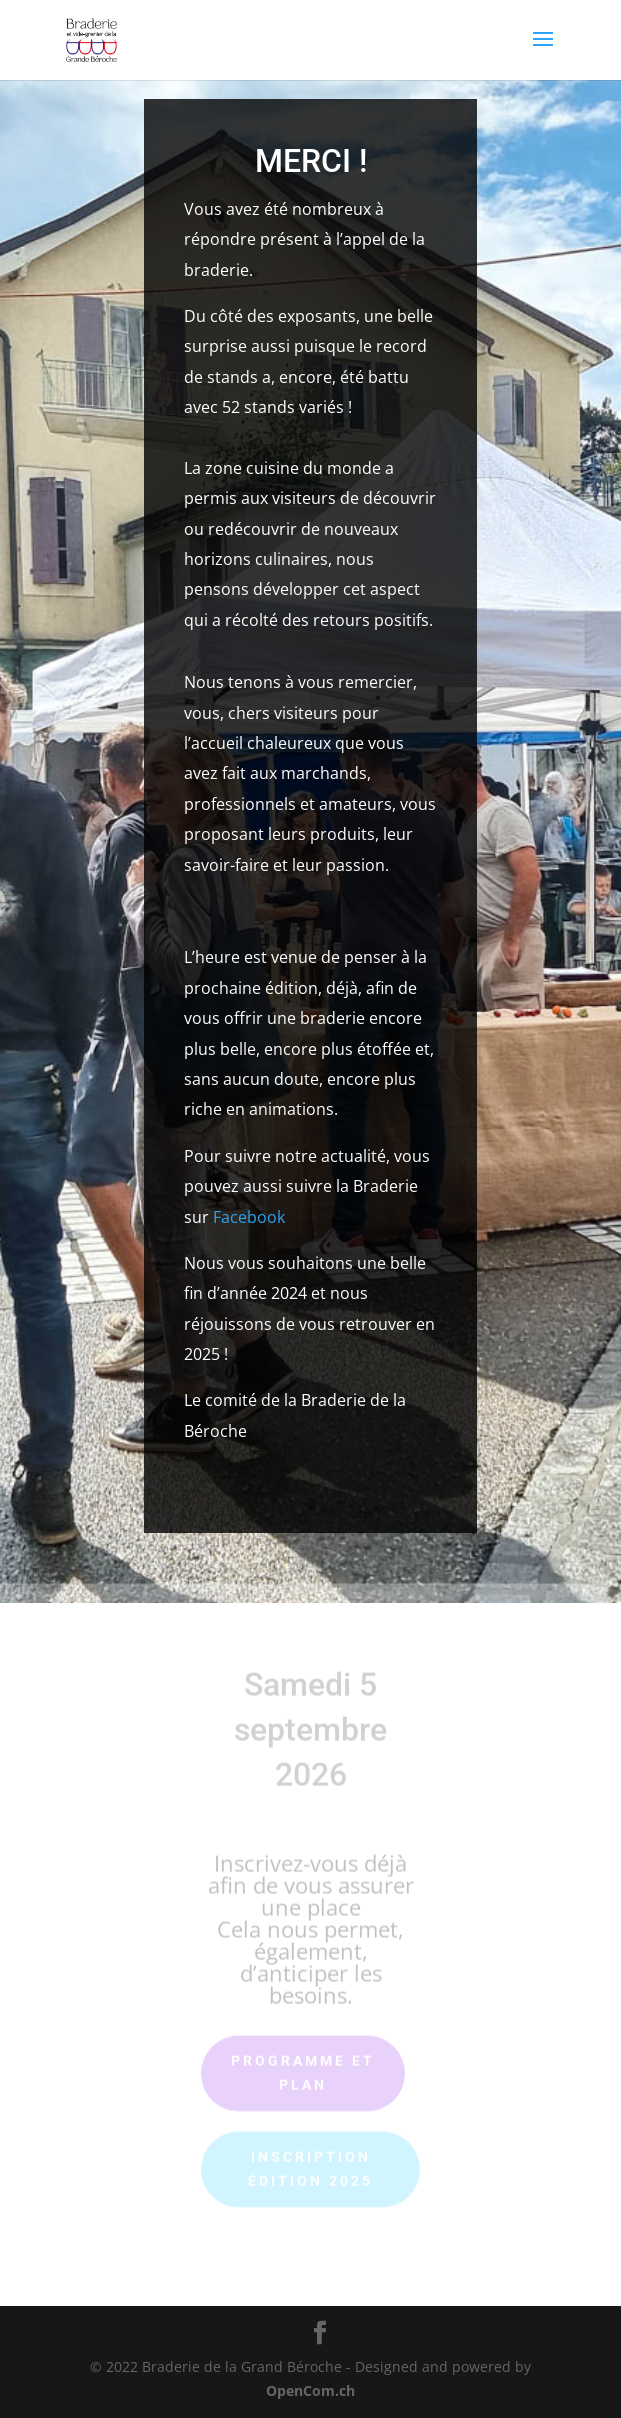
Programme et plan (303, 2068)
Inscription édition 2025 (310, 2164)
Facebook (249, 1217)
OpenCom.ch (310, 2390)
